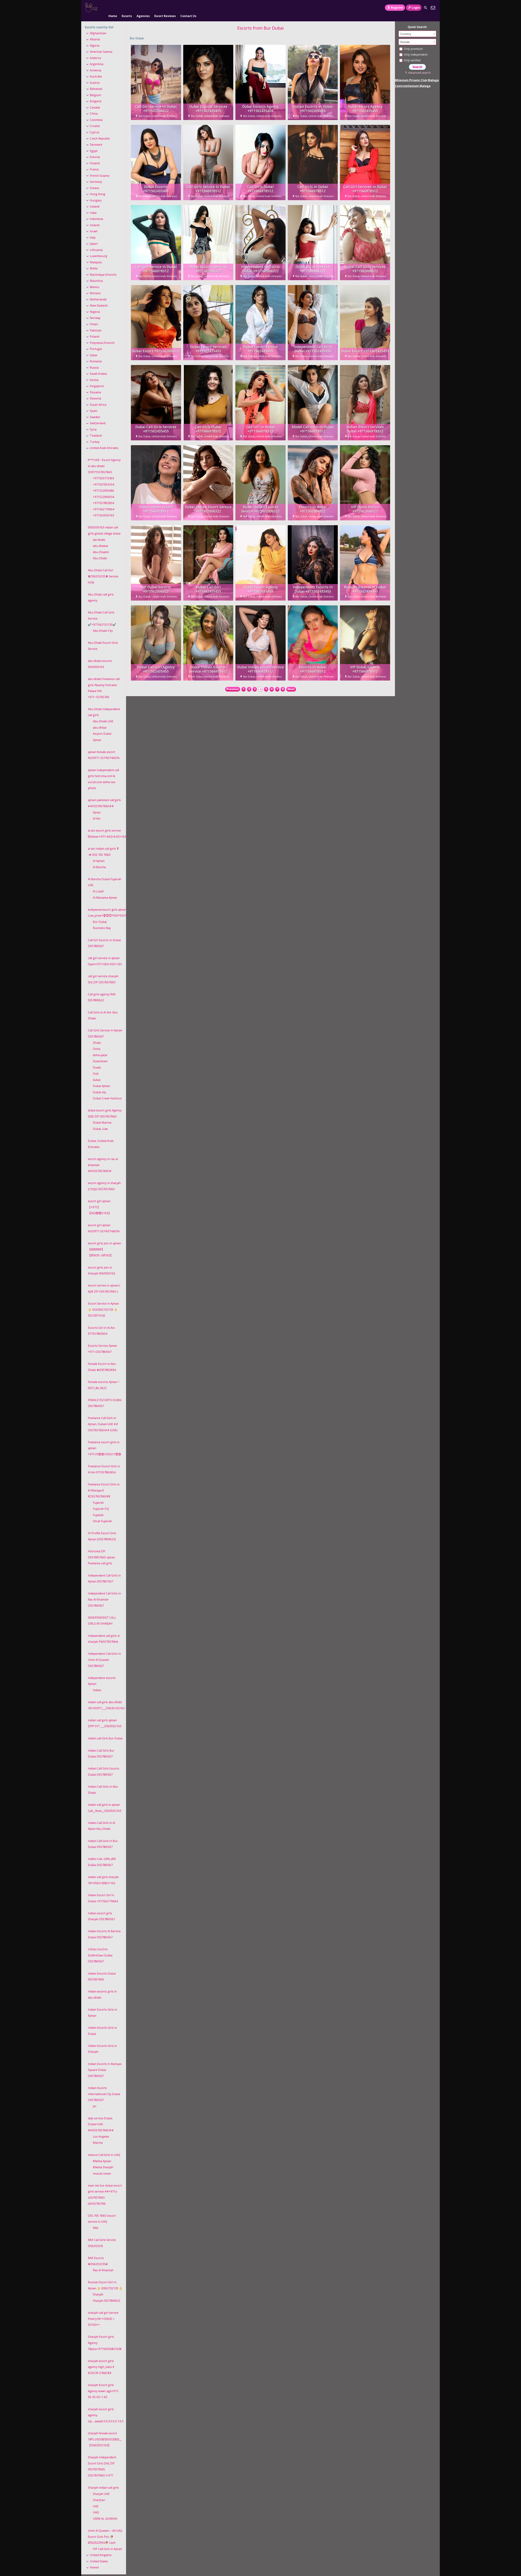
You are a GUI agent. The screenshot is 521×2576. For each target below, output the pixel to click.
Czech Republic (100, 133)
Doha (96, 1043)
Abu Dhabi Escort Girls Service (103, 640)
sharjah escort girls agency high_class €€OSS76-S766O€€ (101, 2361)
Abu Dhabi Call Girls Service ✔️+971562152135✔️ (102, 613)
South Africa (98, 399)
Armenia (95, 64)
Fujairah (98, 1497)
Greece (94, 182)
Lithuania (96, 244)
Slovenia (95, 392)
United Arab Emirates (104, 442)
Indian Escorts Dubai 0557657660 (102, 1971)
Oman (94, 318)
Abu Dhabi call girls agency (101, 592)
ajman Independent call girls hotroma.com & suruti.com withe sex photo (103, 773)
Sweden (95, 411)
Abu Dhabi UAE (103, 715)
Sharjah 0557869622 (106, 2295)
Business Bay (102, 922)
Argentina (96, 58)
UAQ (96, 2506)
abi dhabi (99, 534)
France (94, 163)
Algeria (94, 40)
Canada (95, 101)
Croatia (95, 120)
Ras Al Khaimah (103, 2264)
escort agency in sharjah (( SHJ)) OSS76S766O (104, 1180)
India (93, 207)
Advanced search (417, 67)
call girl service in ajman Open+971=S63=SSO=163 (105, 955)
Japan (94, 238)
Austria (95, 77)
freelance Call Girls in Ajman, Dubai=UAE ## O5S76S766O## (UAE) (103, 1418)
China (94, 108)
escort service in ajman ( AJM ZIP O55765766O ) (104, 1283)
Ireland (94, 219)
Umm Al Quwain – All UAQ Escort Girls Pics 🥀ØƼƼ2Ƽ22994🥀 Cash (105, 2531)
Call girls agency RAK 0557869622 (102, 991)
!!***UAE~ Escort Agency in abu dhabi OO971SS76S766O (104, 460)
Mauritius (96, 275)
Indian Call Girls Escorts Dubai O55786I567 (103, 1766)
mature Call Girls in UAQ (104, 2149)
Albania (95, 33)
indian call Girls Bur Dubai (105, 1733)
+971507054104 (103, 479)
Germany (96, 176)
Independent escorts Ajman (102, 1675)
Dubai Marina (102, 1117)
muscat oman (102, 2168)
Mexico (94, 281)
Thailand (96, 430)
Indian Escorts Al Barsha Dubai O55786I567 (104, 1928)
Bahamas (96, 83)
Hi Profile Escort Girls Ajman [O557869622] (102, 1530)
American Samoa (101, 46)
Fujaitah (98, 1509)
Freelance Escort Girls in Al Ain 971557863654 (104, 1463)
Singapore (97, 380)
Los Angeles (101, 2131)
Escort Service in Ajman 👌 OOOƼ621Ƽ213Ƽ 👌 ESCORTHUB (103, 1304)
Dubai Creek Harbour (107, 1092)
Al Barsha (99, 861)
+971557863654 (103, 497)
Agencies (143, 8)
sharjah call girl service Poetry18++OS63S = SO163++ (103, 2313)
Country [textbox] (405, 28)
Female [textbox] (405, 36)
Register (395, 8)
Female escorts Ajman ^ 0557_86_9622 (103, 1379)
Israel (93, 225)
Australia (96, 71)
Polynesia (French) (102, 337)
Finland (95, 157)
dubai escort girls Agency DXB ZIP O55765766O (105, 1108)
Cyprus (94, 126)
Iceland (94, 201)
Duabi (97, 1062)
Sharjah (98, 2289)
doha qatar (100, 1049)
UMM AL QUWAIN (105, 2513)
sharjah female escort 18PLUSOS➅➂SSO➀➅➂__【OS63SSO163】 (105, 2433)
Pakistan (95, 324)
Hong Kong (97, 188)
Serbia (94, 374)
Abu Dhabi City (103, 625)
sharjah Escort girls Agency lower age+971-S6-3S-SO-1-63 (103, 2385)
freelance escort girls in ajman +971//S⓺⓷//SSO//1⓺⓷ (104, 1442)
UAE (95, 2500)
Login (414, 8)
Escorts (127, 8)
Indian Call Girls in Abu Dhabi (103, 1784)
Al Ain (96, 813)
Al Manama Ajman (105, 892)
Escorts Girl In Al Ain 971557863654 (101, 1325)
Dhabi (97, 1037)
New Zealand (98, 300)
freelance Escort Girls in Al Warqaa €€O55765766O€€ (104, 1484)
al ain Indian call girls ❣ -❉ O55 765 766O (103, 846)
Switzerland (97, 417)
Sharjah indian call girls (103, 2482)
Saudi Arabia (98, 368)
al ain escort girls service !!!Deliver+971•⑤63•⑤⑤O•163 (107, 828)
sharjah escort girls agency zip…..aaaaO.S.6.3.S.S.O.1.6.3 (105, 2409)
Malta (94, 263)
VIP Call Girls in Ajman (107, 2543)
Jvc (94, 2100)
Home (112, 8)
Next (291, 683)
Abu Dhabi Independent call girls (104, 706)
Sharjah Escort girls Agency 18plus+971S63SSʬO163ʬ (104, 2337)
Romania (96, 355)
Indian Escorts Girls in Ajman (102, 2007)
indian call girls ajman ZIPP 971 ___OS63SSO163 (104, 1717)
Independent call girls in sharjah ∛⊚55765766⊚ (104, 1633)
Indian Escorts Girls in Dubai (102, 2025)
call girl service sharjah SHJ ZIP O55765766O (103, 973)
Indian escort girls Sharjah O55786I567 (101, 1910)
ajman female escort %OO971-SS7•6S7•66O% (104, 749)
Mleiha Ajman (102, 2155)
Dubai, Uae (100, 1123)
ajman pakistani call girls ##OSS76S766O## (104, 797)
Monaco (95, 287)
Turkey (95, 436)
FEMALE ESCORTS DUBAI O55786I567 (105, 1397)
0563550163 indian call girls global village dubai (104, 525)
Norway (95, 312)
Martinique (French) (103, 269)
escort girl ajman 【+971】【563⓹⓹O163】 (99, 1201)
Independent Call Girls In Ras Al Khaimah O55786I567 (104, 1594)
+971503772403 (103, 472)
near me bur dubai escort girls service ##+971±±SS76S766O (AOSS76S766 (105, 2189)
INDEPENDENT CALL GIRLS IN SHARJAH (102, 1615)
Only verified (409, 54)
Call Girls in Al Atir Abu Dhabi (103, 1009)
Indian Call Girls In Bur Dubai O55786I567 (103, 1838)
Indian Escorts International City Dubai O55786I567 (104, 2088)
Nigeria (95, 306)
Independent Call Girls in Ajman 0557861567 (104, 1573)
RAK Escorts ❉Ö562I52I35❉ (98, 2255)
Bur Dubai (100, 916)
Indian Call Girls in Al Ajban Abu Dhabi (101, 1820)
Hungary (96, 194)
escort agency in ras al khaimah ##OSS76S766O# (103, 1159)
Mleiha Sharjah (103, 2161)
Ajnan (97, 806)
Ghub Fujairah (102, 1515)
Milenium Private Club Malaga (417, 74)
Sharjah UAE (101, 2488)
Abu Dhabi (100, 552)
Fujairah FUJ (101, 1503)
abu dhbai (99, 722)
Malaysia (96, 256)
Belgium (95, 89)
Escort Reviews (165, 8)
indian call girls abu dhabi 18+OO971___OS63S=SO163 (106, 1699)
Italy (93, 232)
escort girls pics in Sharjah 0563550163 (101, 1265)
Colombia (96, 114)
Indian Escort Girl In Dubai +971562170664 (103, 1892)
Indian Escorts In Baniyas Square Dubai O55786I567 (105, 2064)
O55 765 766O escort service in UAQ (102, 2213)
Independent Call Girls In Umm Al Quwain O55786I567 (104, 1654)
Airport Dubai (102, 728)
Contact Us (188, 8)
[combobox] (417, 28)
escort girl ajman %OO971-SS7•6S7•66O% (104, 1222)
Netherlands (98, 293)
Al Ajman (99, 855)
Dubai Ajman (101, 1080)
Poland (94, 331)
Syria (93, 423)
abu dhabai (100, 540)
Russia (94, 362)
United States (99, 2555)
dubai (96, 1074)
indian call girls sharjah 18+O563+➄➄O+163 (103, 1874)
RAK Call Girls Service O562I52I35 (102, 2237)
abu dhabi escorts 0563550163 (100, 658)
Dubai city (99, 1086)
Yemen (94, 2561)
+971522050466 (103, 485)
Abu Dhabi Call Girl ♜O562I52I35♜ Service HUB (103, 570)
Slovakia (95, 386)
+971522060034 (103, 491)
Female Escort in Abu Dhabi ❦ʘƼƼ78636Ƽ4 (102, 1361)
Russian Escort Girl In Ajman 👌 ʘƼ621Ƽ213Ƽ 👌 (105, 2279)
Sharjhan (99, 2494)
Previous (232, 683)
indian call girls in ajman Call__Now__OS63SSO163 (104, 1802)
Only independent (413, 49)
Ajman (97, 734)
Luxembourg (98, 250)
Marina (98, 2137)
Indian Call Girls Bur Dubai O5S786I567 (101, 1748)
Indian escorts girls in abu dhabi (102, 1989)
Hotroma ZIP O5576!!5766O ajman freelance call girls (101, 1551)
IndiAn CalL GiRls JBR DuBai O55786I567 (102, 1856)
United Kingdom (101, 2549)
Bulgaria (95, 95)
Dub (96, 1068)
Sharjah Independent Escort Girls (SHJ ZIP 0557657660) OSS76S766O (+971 (102, 2460)
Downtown (100, 1055)
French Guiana (99, 170)
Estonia (95, 151)
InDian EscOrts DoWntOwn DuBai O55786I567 (100, 1949)
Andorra (95, 52)
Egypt (94, 145)
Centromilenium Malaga (412, 80)
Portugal (96, 343)
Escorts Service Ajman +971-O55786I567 (102, 1343)
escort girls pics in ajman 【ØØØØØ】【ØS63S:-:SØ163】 (104, 1243)
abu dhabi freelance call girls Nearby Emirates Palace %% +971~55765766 (104, 682)
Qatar (94, 349)
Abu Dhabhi (101, 546)
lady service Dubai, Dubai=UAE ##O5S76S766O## (101, 2118)
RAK (95, 2222)
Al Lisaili (98, 885)
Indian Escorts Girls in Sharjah (102, 2043)
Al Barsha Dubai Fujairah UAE (104, 876)
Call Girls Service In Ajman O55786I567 (105, 1028)
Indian (97, 1684)
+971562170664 (103, 503)
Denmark (96, 139)
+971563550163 (103, 509)
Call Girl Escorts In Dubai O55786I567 (104, 937)
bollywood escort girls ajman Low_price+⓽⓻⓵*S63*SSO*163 (110, 907)
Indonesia (96, 213)
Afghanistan (98, 27)
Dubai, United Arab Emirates (100, 1138)
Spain (93, 405)
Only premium (411, 43)
